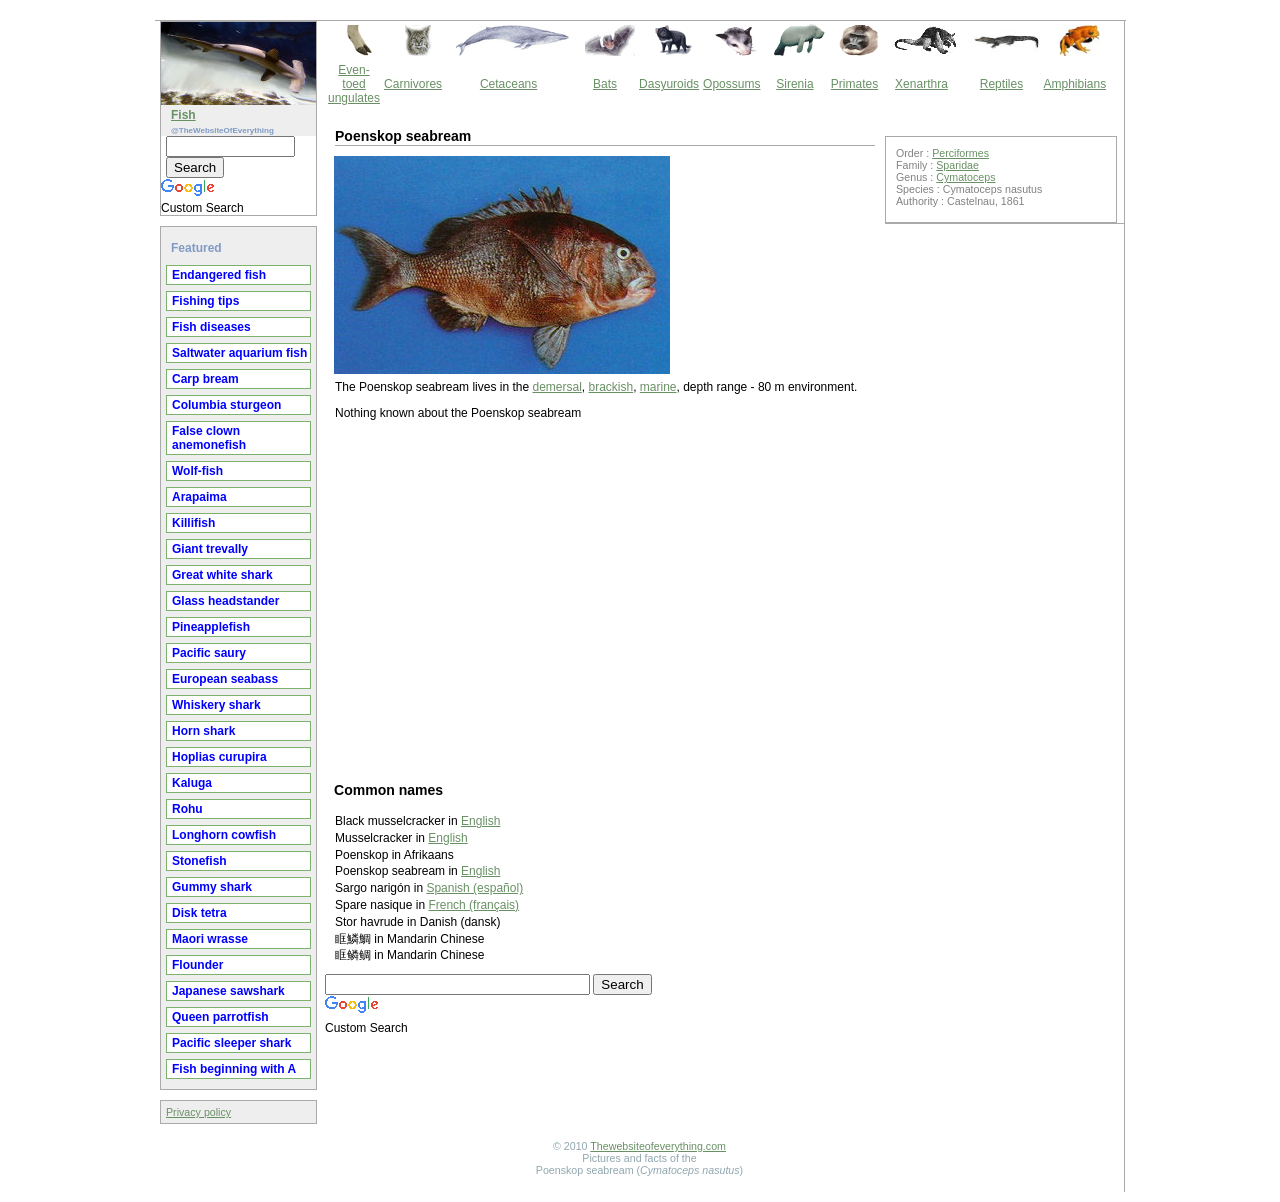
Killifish (193, 523)
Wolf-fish (197, 471)
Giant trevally (210, 549)
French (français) (473, 905)
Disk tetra (199, 913)
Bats (605, 84)
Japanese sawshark (228, 991)
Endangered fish (219, 275)
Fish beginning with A (234, 1069)
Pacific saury (209, 653)
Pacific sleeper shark (231, 1043)
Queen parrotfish (220, 1017)
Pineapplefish (211, 627)
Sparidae (957, 165)
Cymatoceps (965, 177)
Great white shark (222, 575)
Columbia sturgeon (226, 405)
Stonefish (199, 861)
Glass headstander (225, 601)
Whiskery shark (216, 705)
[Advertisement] (605, 600)
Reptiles (1001, 84)
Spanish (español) (474, 888)
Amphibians (1074, 84)
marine (658, 387)
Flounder (197, 965)
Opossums (731, 84)
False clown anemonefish (209, 438)
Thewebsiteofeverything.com (658, 1146)
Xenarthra (921, 84)
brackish (610, 387)
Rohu (187, 809)
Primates (854, 84)
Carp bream (205, 379)
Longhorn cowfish (224, 835)
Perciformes (960, 153)
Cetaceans (508, 84)
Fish (183, 115)
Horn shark (203, 731)
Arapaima (199, 497)
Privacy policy (198, 1112)
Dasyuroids (669, 84)
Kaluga (192, 783)
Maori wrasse (210, 939)
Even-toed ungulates (354, 84)
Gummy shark (212, 887)
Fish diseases (211, 327)
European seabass (225, 679)
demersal (556, 387)
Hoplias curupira (219, 757)
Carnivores (413, 84)
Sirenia (794, 84)
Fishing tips (205, 301)
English (480, 821)
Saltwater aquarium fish (239, 353)
